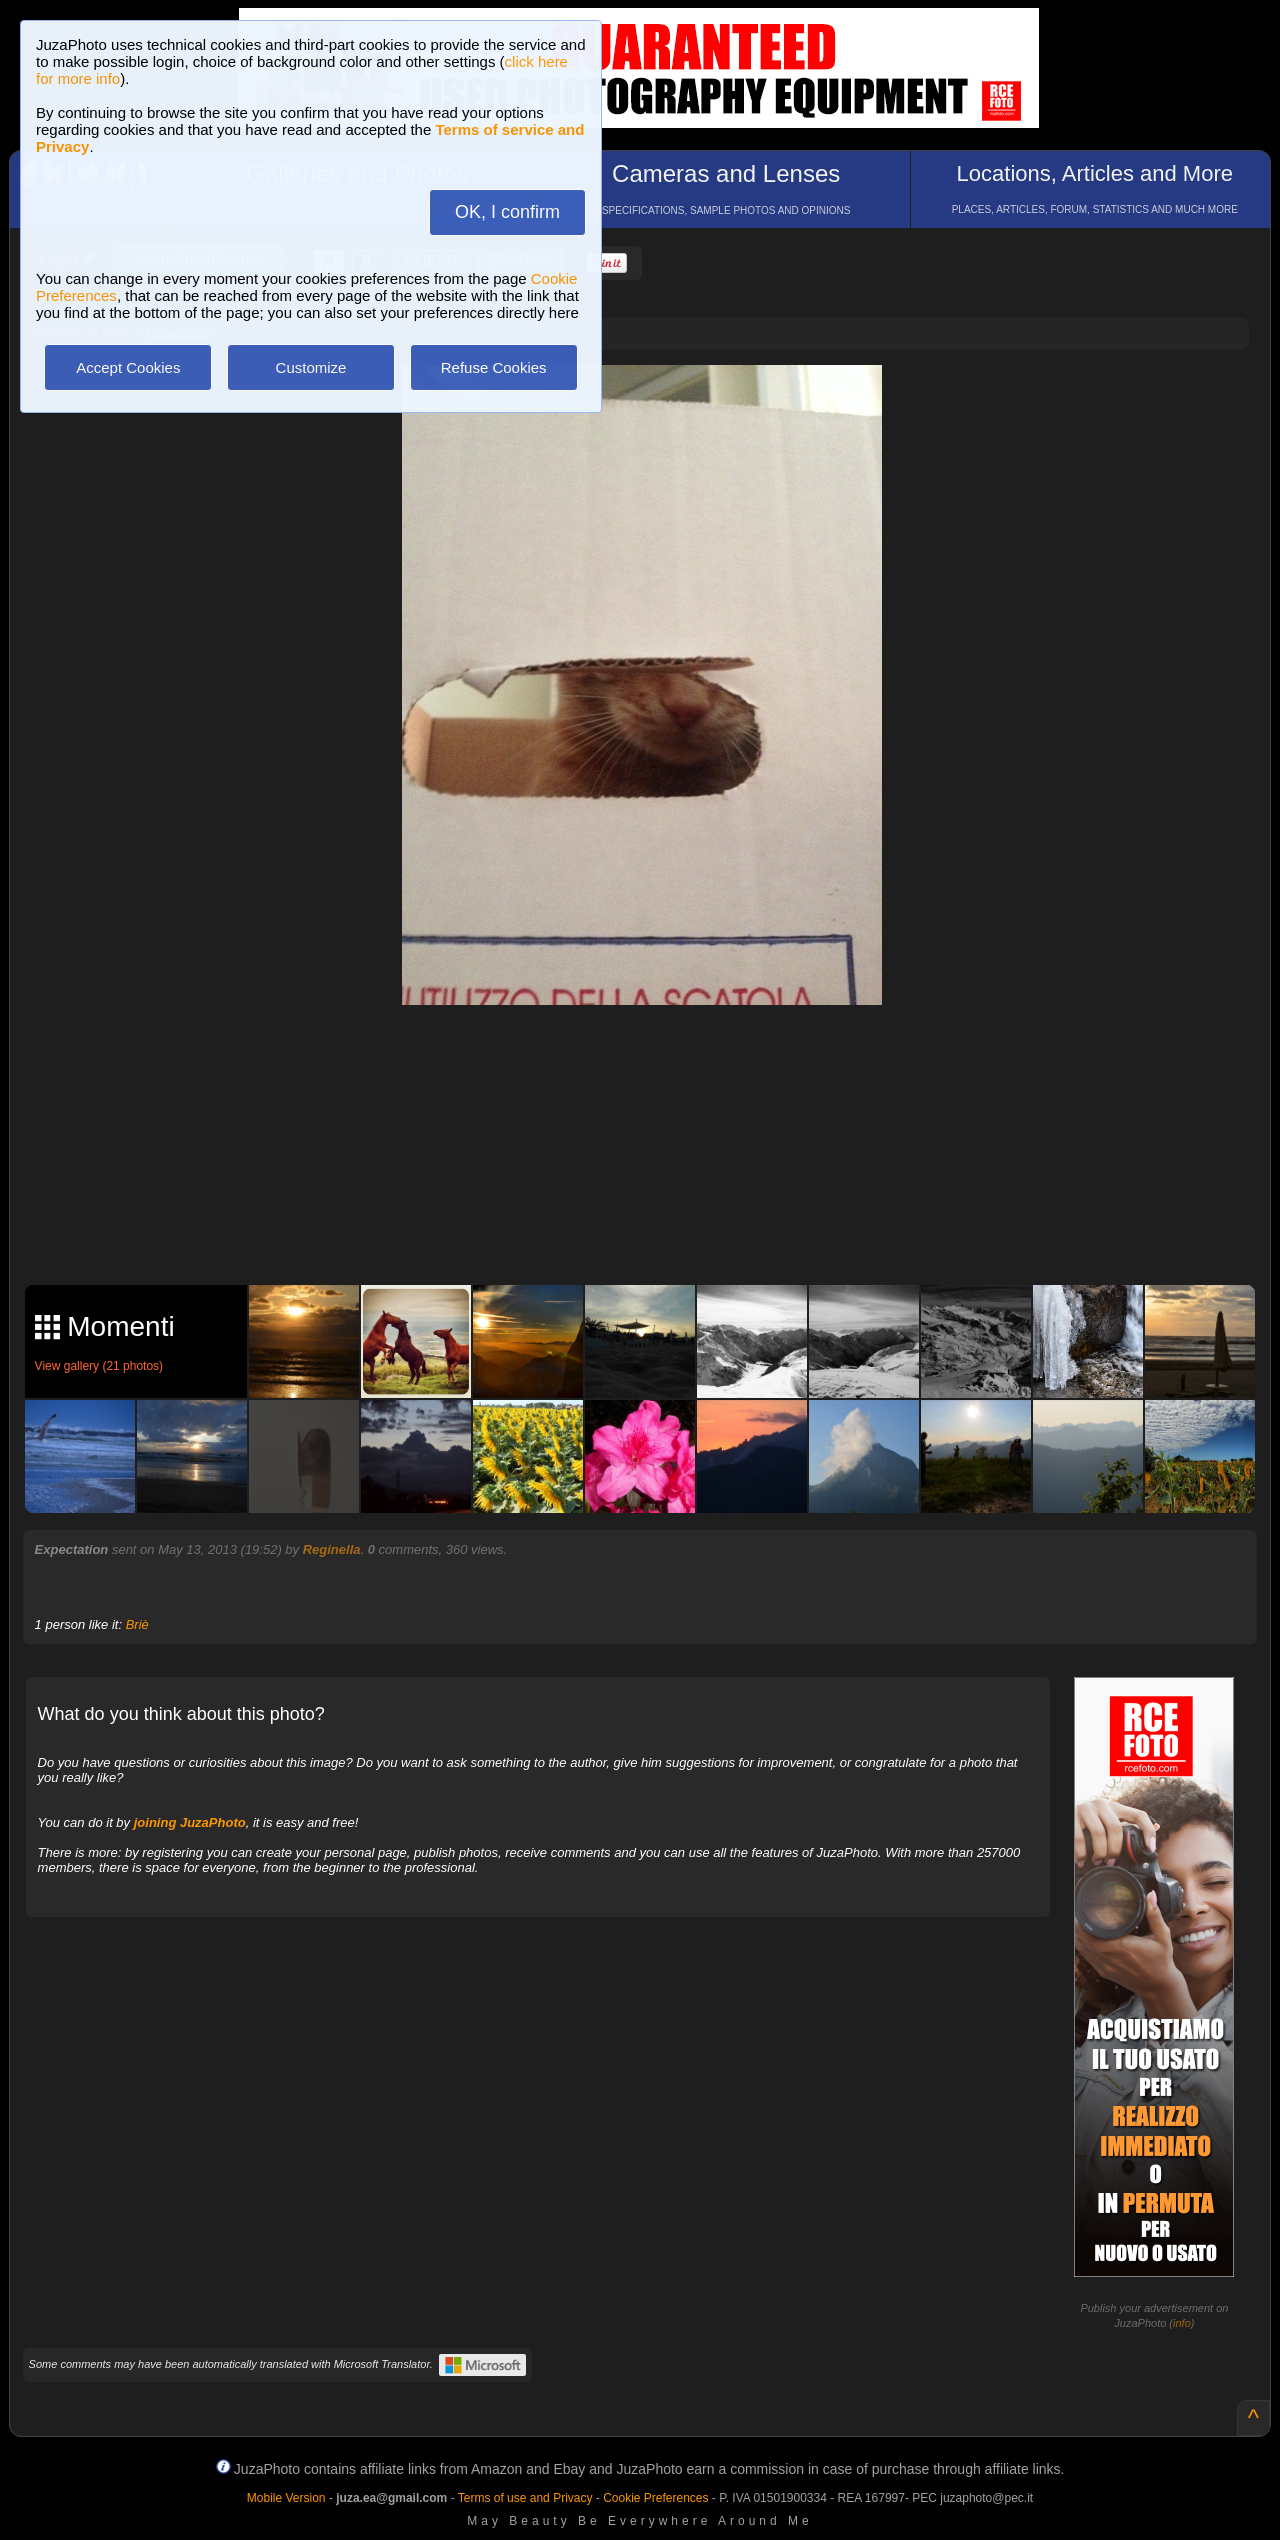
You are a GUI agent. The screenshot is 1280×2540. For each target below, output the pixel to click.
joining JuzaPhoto (190, 1822)
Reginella (332, 1549)
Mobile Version (286, 2498)
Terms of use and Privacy (525, 2498)
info (1182, 2323)
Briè (137, 1624)
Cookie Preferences (655, 2498)
